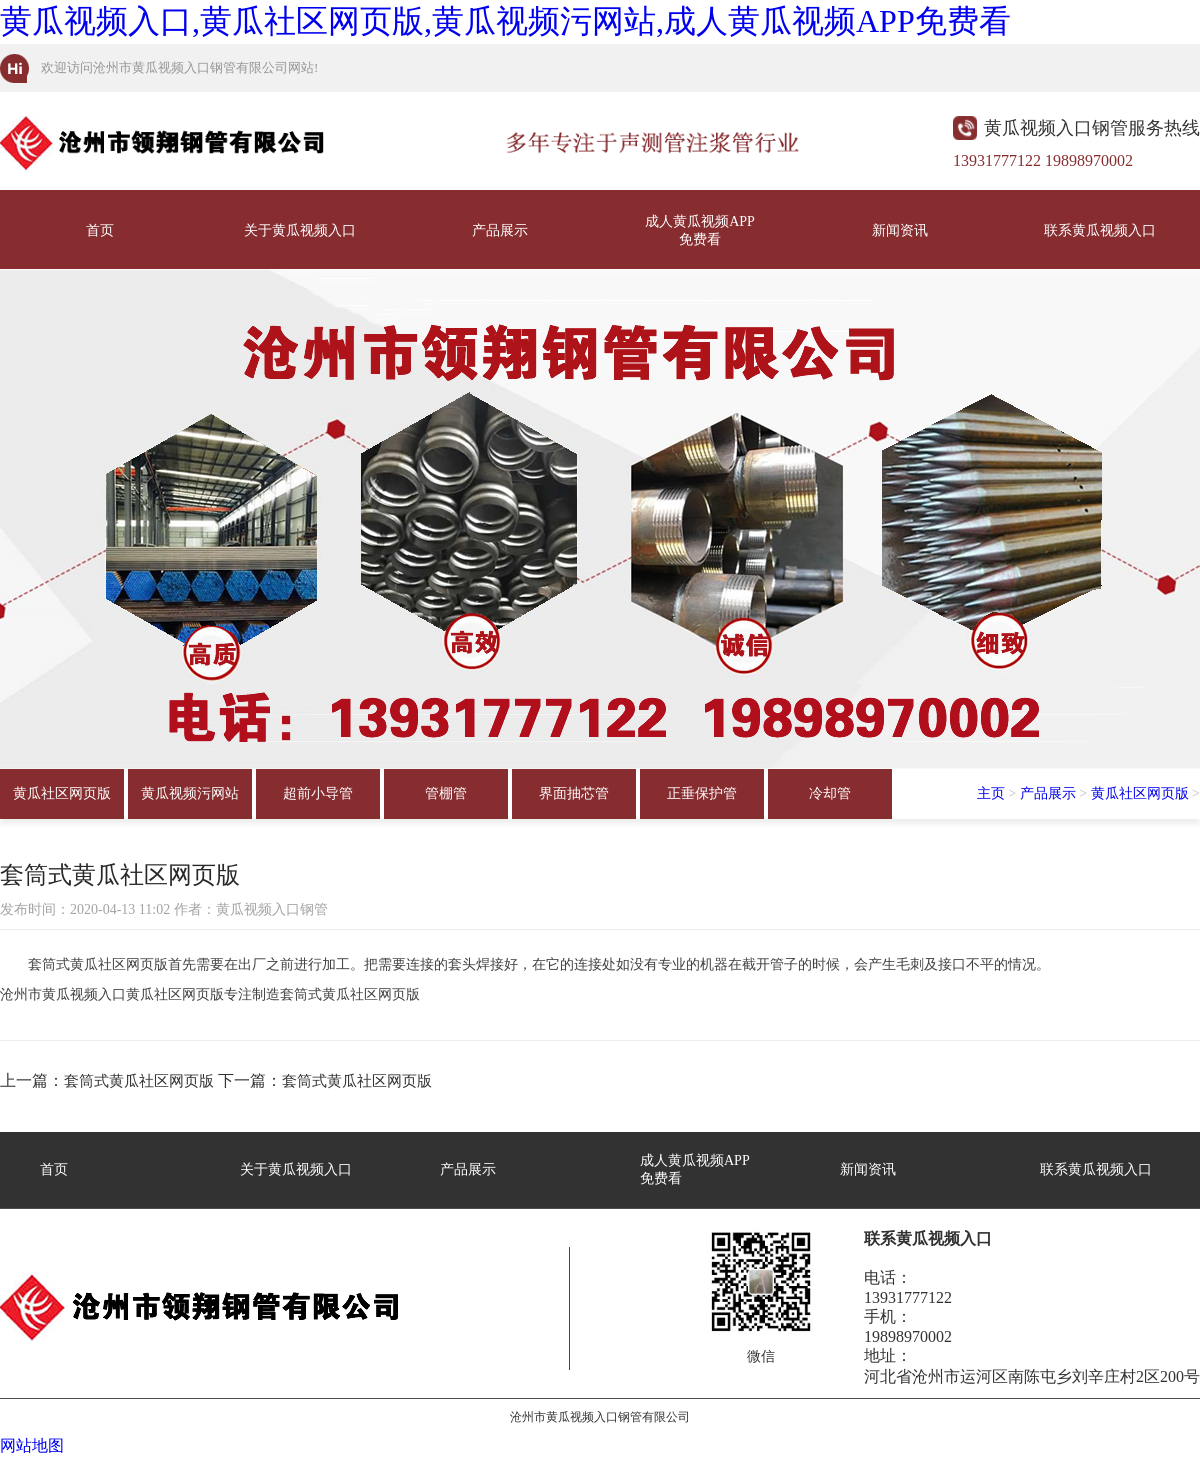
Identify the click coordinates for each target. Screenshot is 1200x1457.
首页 (100, 230)
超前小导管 (318, 793)
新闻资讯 (900, 230)
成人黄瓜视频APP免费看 (700, 230)
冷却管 (830, 793)
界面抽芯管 (574, 793)
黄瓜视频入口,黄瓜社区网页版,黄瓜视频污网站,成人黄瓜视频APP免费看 (505, 21)
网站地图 (32, 1445)
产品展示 (500, 230)
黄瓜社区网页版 (62, 793)
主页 (991, 793)
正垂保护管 (702, 793)
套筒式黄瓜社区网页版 (139, 1081)
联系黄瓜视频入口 (1100, 230)
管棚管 (446, 793)
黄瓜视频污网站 (190, 793)
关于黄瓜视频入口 (300, 230)
